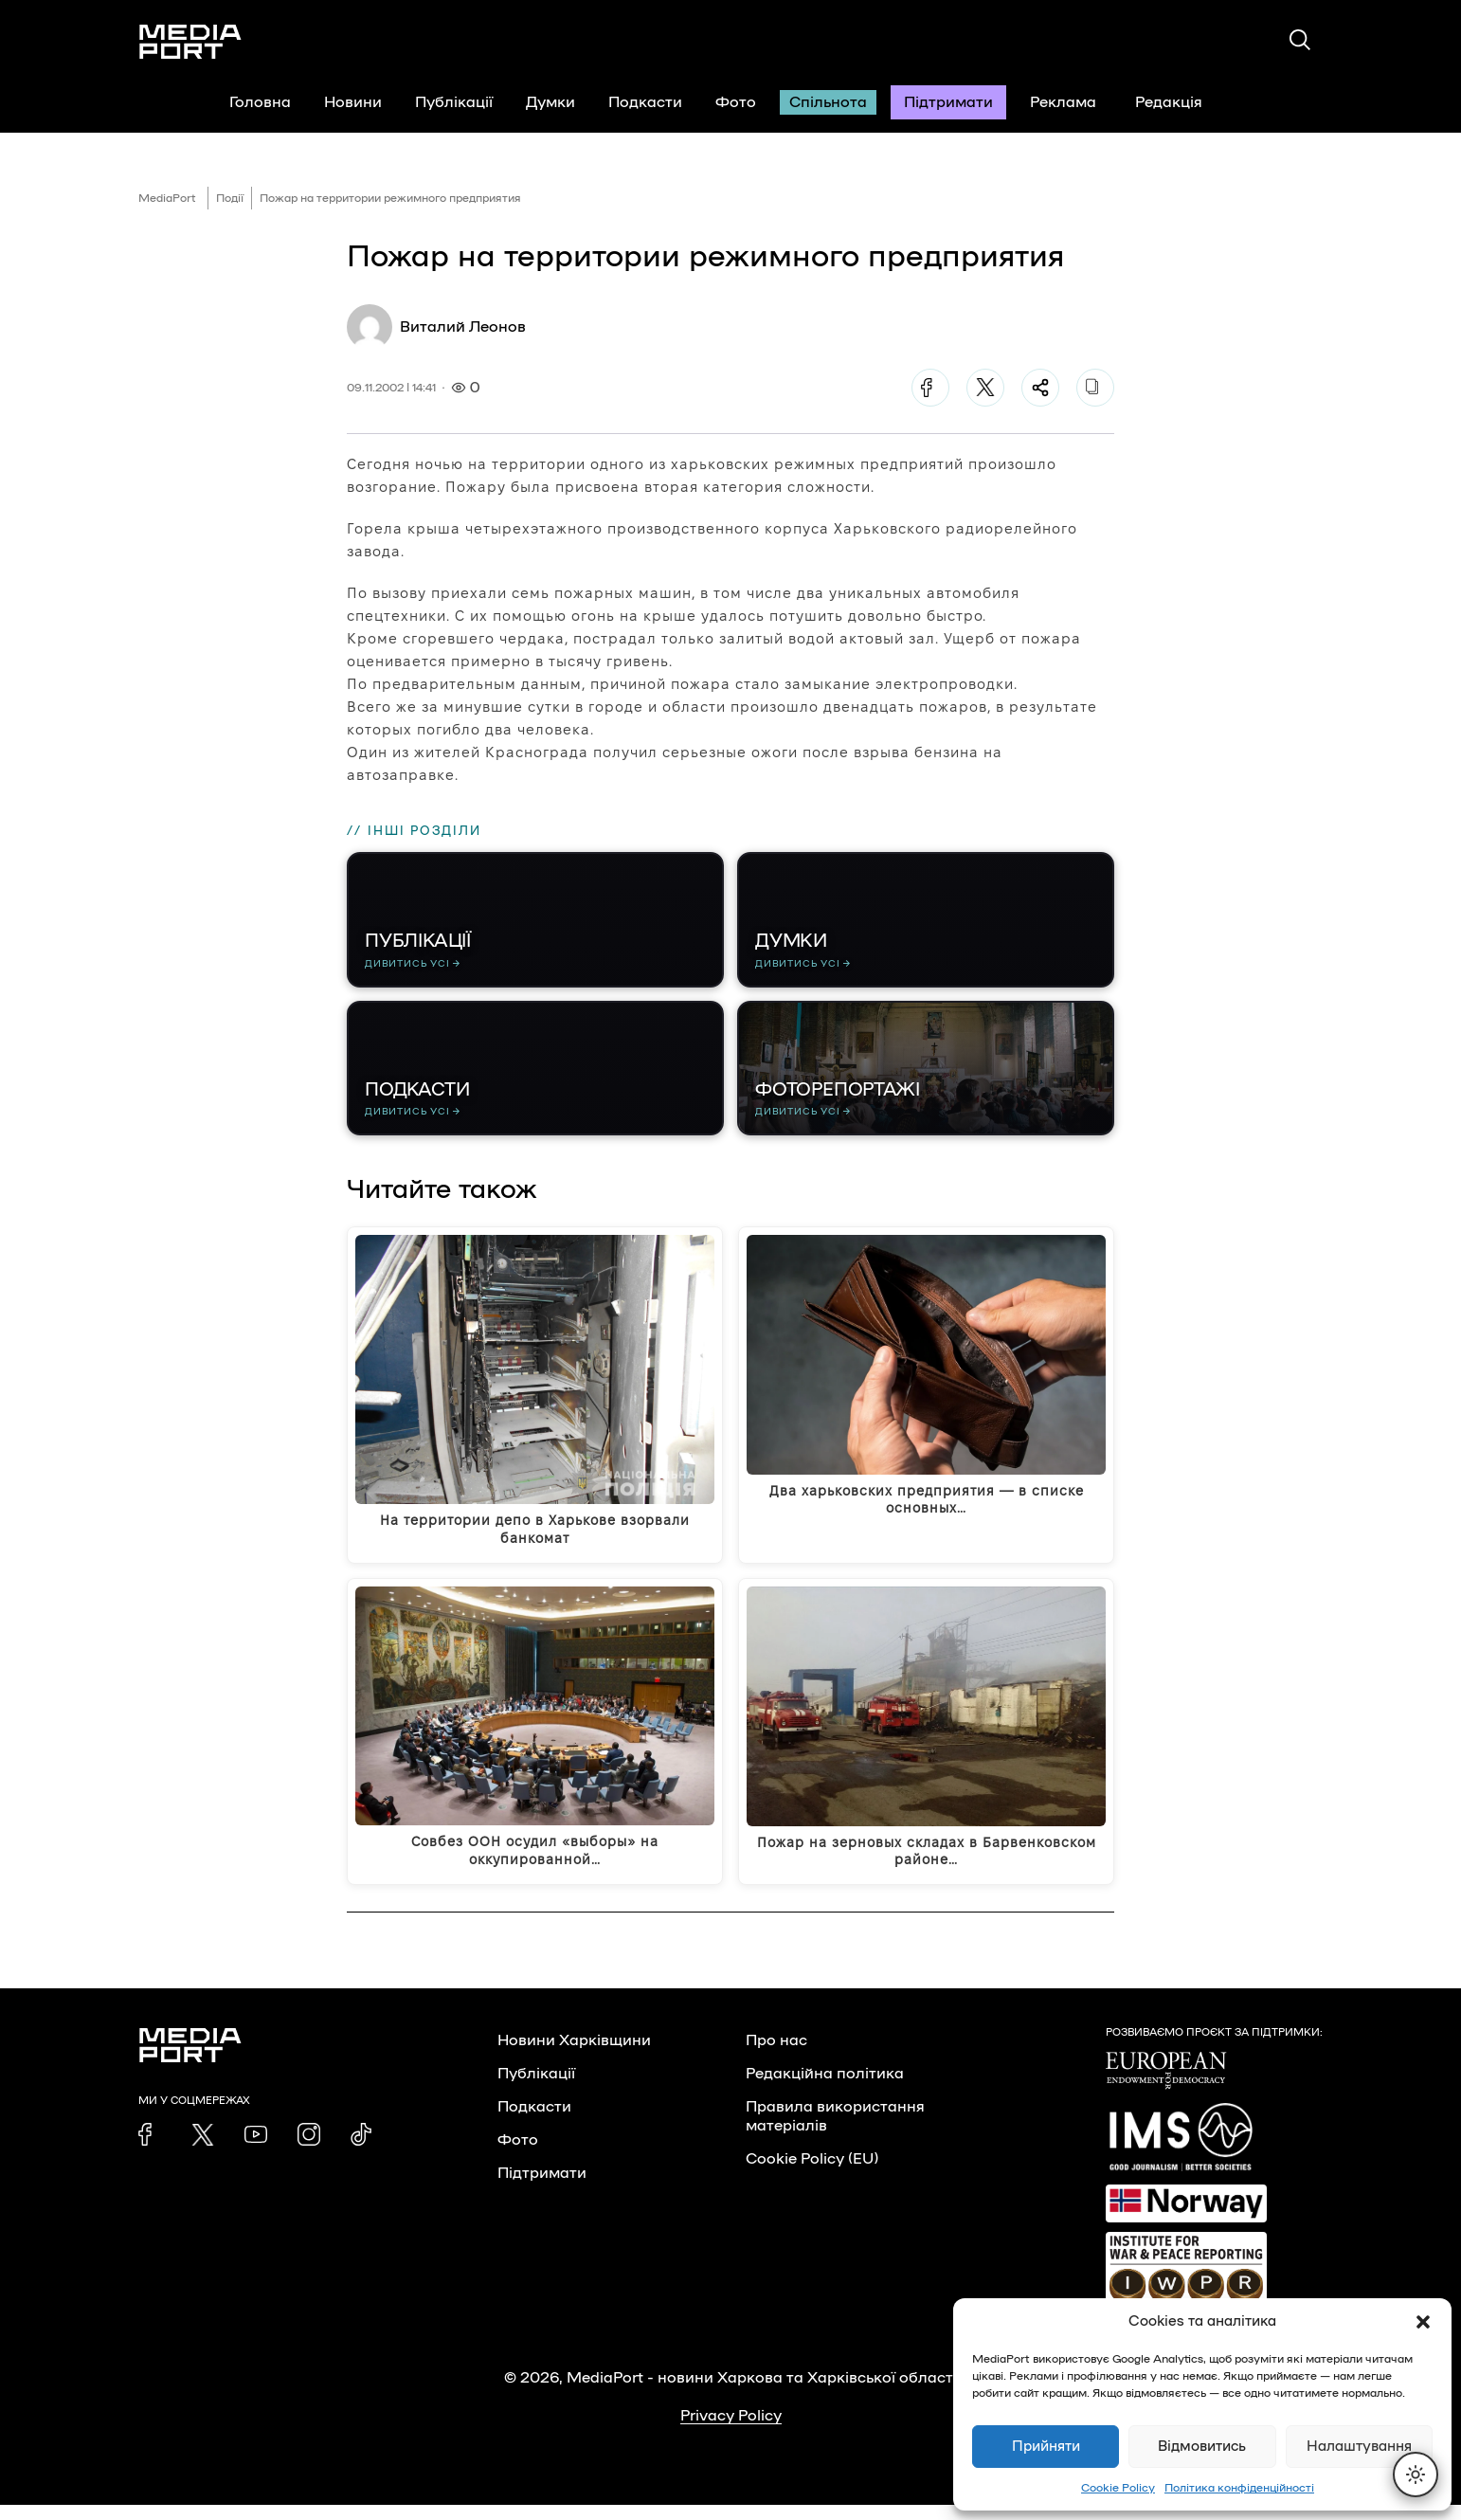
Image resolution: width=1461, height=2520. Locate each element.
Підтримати (948, 102)
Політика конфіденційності (1239, 2487)
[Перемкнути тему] (1415, 2474)
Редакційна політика (825, 2088)
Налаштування (1359, 2446)
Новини (353, 102)
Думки (550, 102)
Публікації (454, 102)
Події (230, 198)
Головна (260, 102)
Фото (735, 102)
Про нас (776, 2055)
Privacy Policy (731, 2430)
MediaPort (167, 198)
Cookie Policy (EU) (812, 2174)
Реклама (1063, 102)
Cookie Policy (1118, 2487)
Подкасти (645, 102)
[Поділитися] (1040, 388)
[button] (1423, 2321)
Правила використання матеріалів (835, 2131)
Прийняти (1046, 2446)
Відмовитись (1202, 2446)
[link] (149, 2149)
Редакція (1180, 102)
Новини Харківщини (574, 2055)
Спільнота (828, 102)
